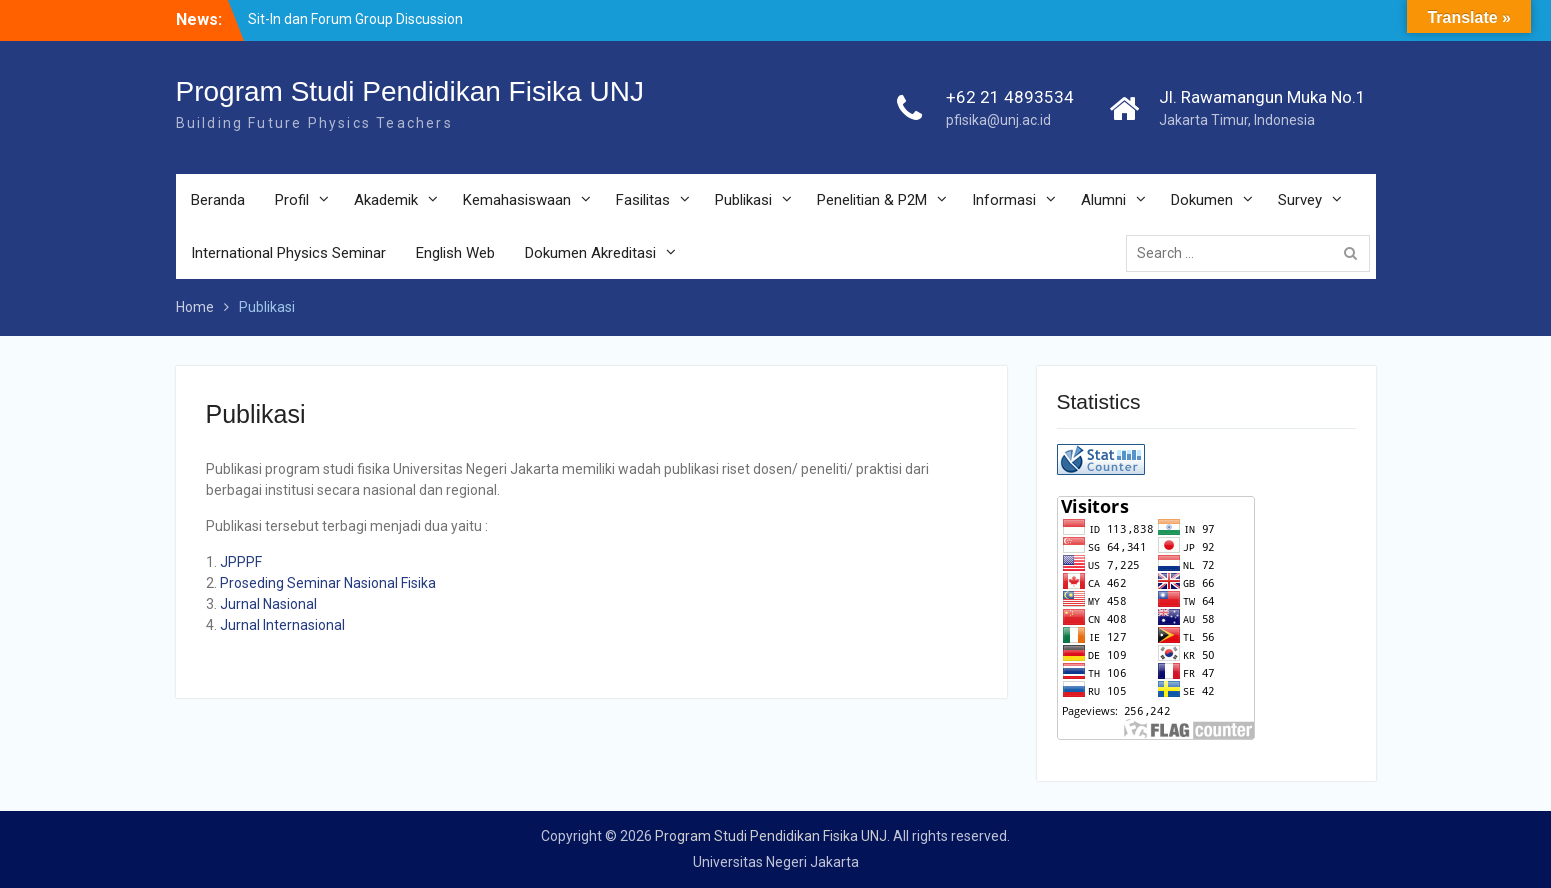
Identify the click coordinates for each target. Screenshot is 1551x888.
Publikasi (743, 200)
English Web (455, 253)
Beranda (218, 200)
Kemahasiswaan (517, 200)
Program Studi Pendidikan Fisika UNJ (410, 91)
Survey (1300, 200)
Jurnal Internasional (282, 625)
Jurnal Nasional (268, 604)
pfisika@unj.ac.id (998, 120)
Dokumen (1202, 200)
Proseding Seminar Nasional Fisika (328, 583)
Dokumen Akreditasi (590, 253)
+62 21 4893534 (1010, 97)
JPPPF (241, 562)
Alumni (1103, 200)
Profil (292, 200)
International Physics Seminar (288, 253)
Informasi (1004, 200)
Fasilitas (643, 200)
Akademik (386, 200)
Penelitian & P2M (872, 200)
